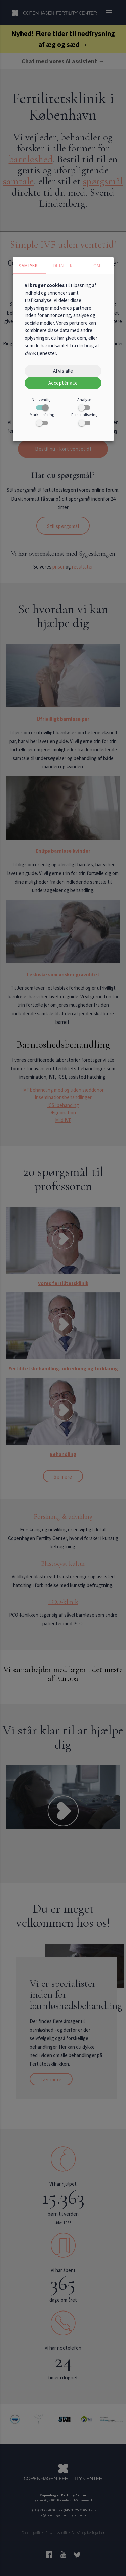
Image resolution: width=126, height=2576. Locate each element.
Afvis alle (63, 371)
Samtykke (29, 265)
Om (96, 265)
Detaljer (63, 265)
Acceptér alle (63, 383)
